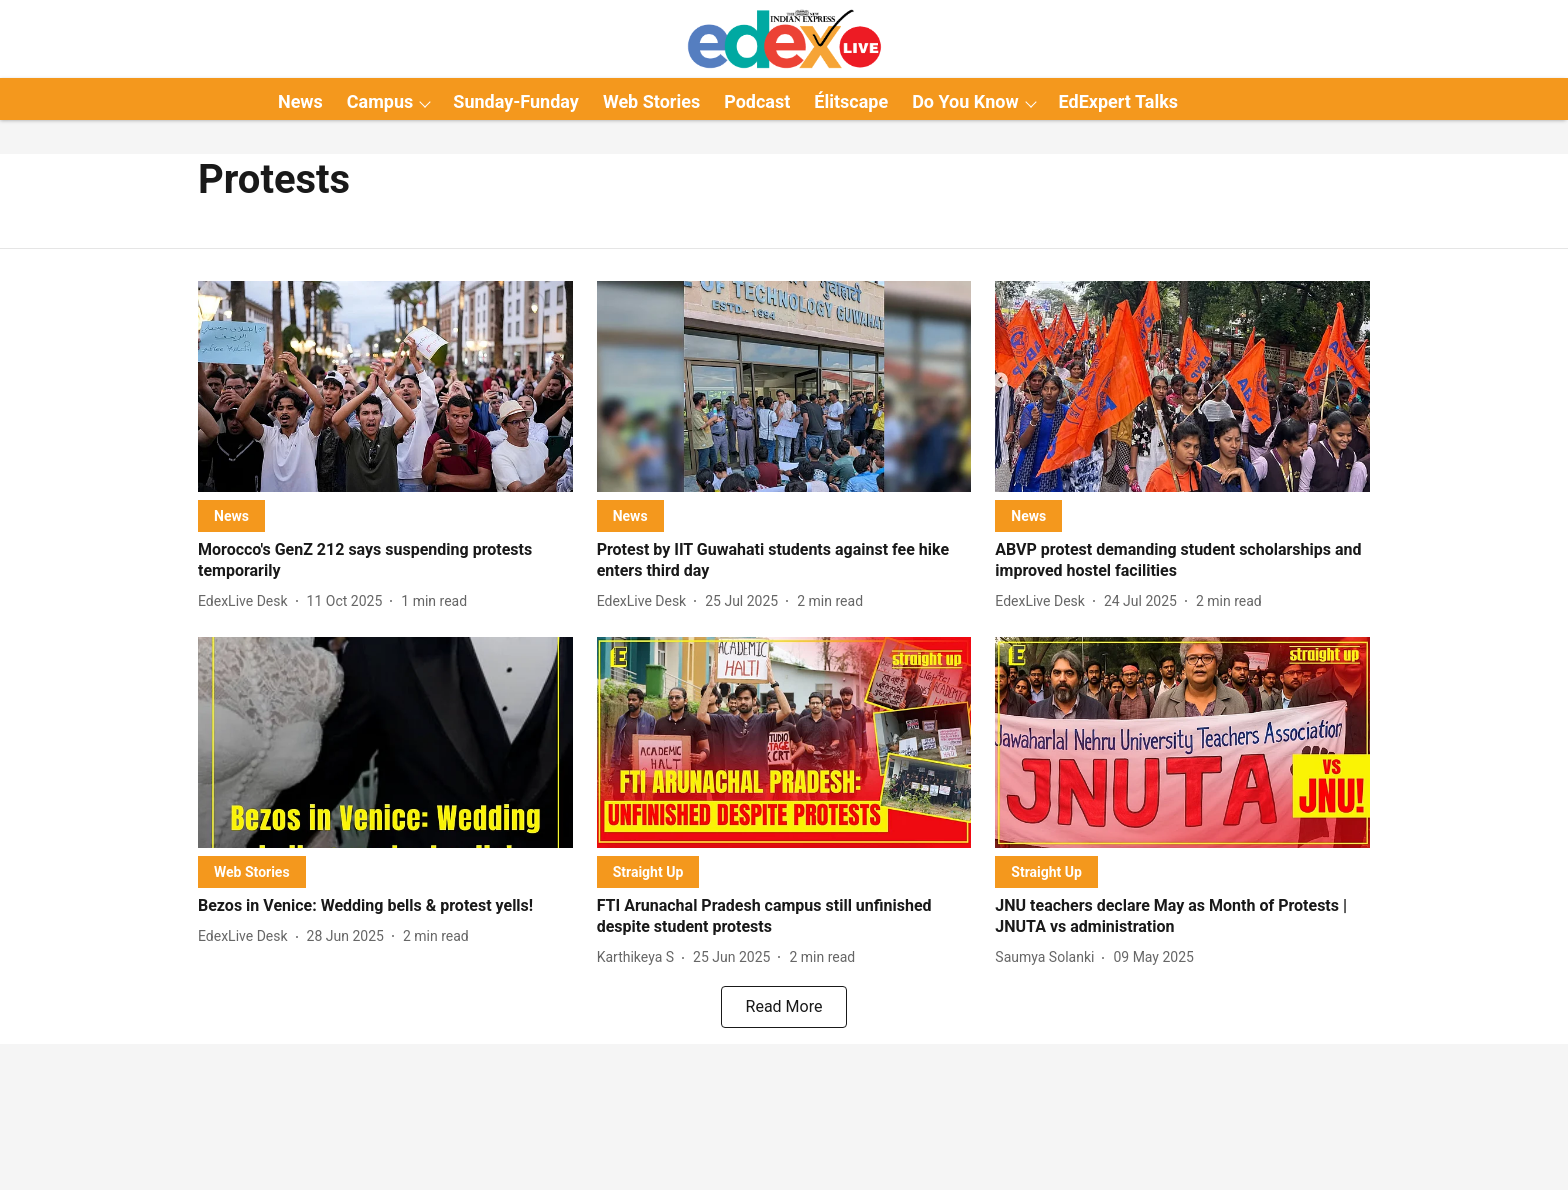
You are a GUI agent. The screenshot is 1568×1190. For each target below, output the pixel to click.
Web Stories (651, 101)
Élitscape (851, 101)
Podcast (757, 101)
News (300, 101)
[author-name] (247, 601)
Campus (380, 101)
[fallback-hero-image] (385, 386)
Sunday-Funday (516, 101)
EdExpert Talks (1118, 101)
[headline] (385, 561)
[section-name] (231, 515)
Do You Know (965, 101)
